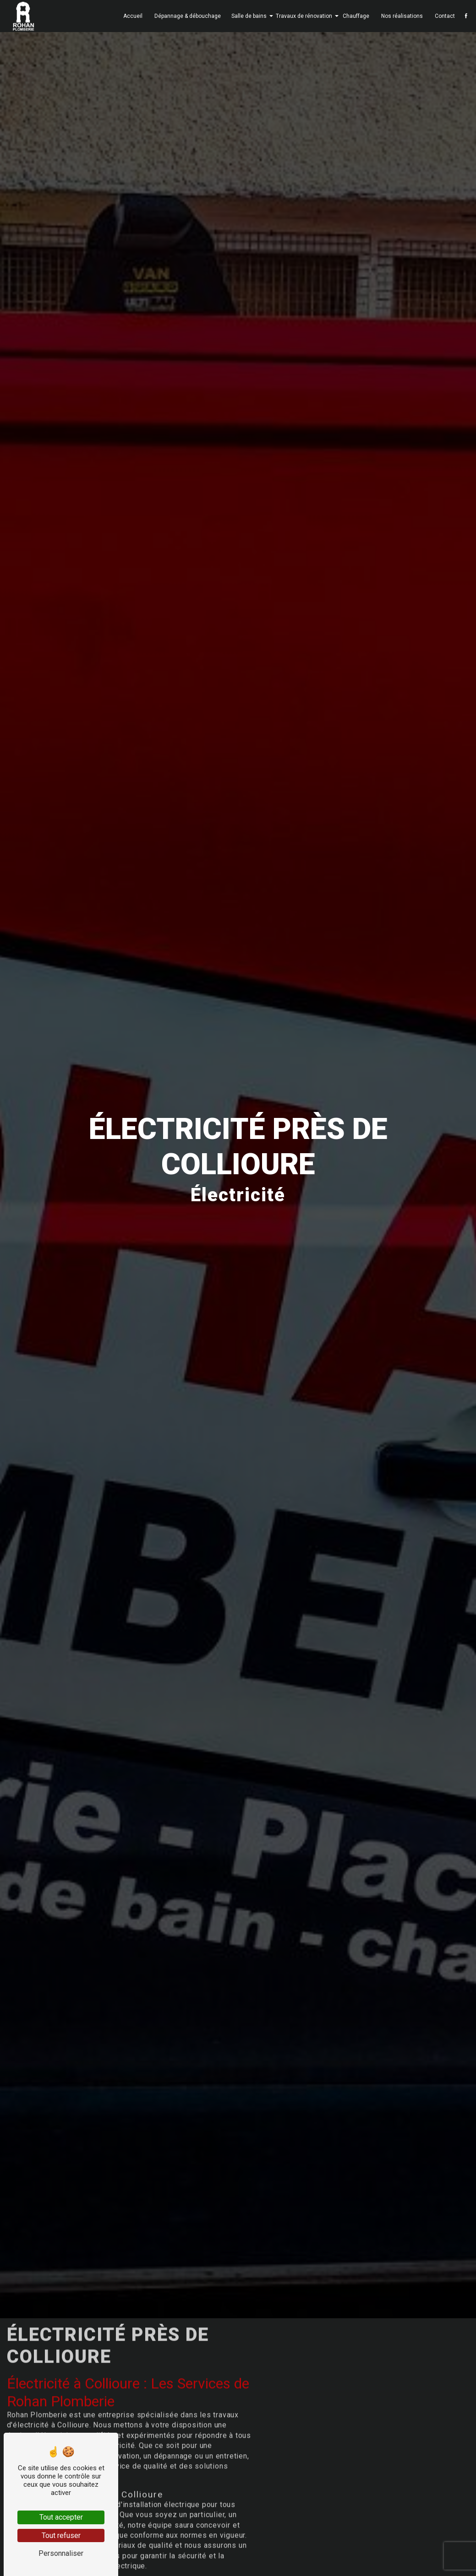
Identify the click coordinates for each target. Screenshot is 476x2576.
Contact (442, 16)
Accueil (130, 16)
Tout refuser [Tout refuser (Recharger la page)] (61, 2535)
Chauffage (353, 16)
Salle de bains (246, 16)
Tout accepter (61, 2517)
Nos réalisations (400, 16)
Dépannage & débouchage (185, 16)
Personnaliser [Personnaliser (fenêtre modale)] (60, 2553)
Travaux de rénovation (302, 16)
